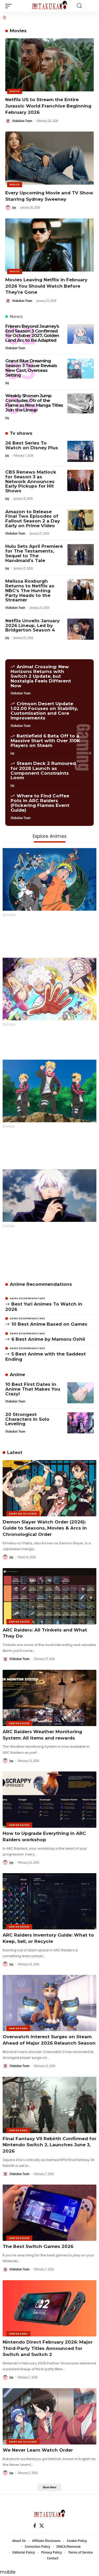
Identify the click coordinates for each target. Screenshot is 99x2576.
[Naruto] (49, 879)
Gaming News (18, 2028)
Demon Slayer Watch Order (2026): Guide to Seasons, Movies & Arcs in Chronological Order (45, 1528)
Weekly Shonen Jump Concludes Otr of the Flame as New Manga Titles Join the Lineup (34, 403)
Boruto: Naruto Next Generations (42, 1132)
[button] (9, 6)
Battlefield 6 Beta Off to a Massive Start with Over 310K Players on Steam (45, 740)
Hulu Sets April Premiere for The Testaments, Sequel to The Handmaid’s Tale (34, 553)
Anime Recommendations (41, 1284)
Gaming (83, 747)
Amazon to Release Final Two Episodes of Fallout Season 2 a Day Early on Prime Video (32, 519)
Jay (14, 207)
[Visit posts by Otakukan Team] (8, 121)
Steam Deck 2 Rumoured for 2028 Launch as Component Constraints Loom (43, 770)
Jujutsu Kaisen (20, 1232)
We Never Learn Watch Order (38, 2450)
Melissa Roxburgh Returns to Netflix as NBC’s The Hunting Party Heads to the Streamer (29, 590)
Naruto (11, 921)
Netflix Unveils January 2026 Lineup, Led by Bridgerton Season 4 (32, 625)
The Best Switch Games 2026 (38, 2246)
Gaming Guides (19, 1621)
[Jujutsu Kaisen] (49, 1195)
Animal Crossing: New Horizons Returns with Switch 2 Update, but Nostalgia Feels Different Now (41, 676)
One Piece (15, 1030)
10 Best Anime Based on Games (49, 1324)
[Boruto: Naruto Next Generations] (49, 1090)
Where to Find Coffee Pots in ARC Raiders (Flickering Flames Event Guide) (40, 803)
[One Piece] (49, 988)
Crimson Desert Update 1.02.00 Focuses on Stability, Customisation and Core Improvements (44, 711)
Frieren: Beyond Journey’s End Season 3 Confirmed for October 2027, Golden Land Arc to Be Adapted (32, 333)
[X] (41, 2526)
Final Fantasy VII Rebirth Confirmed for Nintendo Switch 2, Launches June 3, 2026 (49, 2145)
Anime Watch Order (23, 1513)
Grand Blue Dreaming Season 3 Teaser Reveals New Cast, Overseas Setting (31, 368)
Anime (17, 1374)
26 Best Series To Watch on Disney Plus (31, 445)
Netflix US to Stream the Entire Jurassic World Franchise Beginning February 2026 (48, 106)
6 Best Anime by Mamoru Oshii (48, 1339)
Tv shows (21, 433)
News (16, 316)
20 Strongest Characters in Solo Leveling (27, 1419)
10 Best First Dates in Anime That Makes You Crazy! (32, 1389)
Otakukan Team (22, 121)
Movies (15, 91)
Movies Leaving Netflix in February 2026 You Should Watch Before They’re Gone (46, 286)
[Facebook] (34, 2526)
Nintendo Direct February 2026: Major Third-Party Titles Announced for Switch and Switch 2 (48, 2348)
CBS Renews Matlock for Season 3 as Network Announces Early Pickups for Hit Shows (30, 481)
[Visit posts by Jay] (8, 208)
